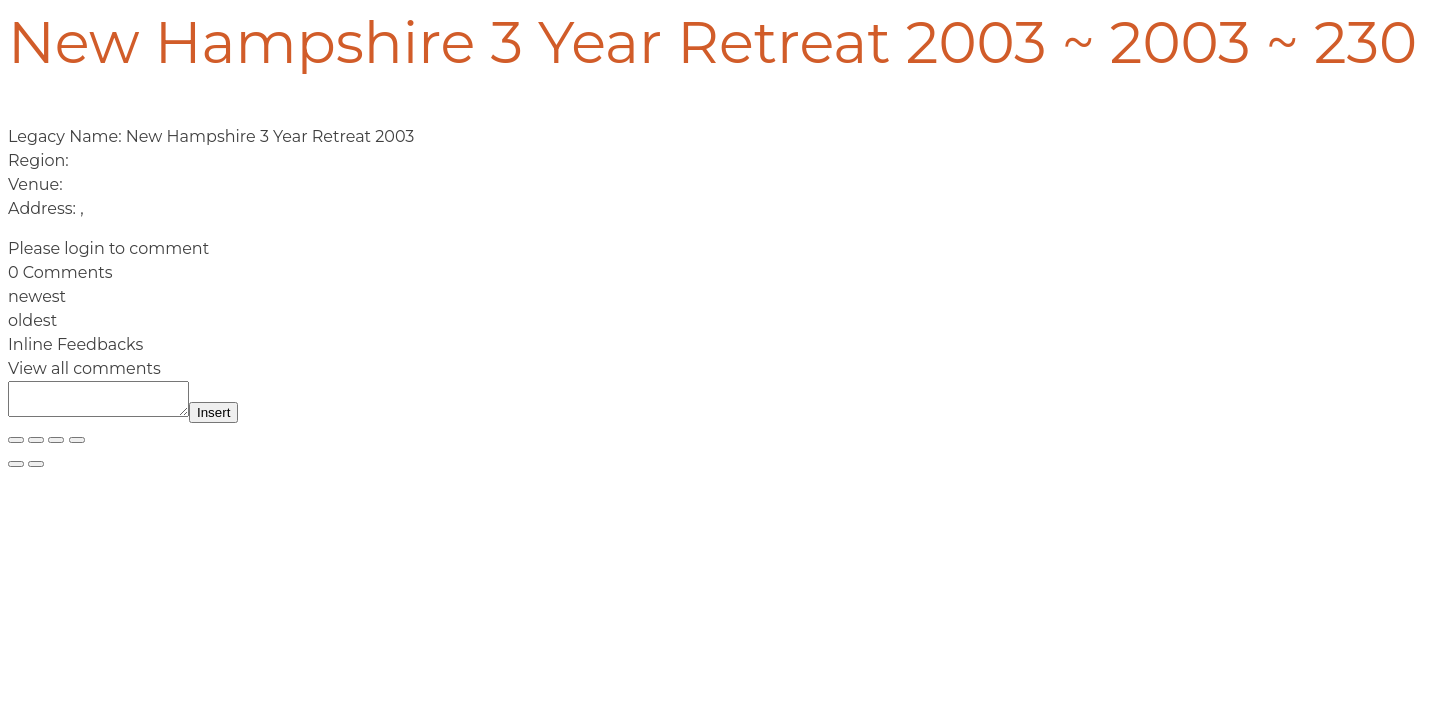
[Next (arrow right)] (36, 470)
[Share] (56, 446)
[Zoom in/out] (16, 446)
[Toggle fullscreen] (36, 446)
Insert (233, 418)
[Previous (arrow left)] (16, 470)
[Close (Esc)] (77, 446)
